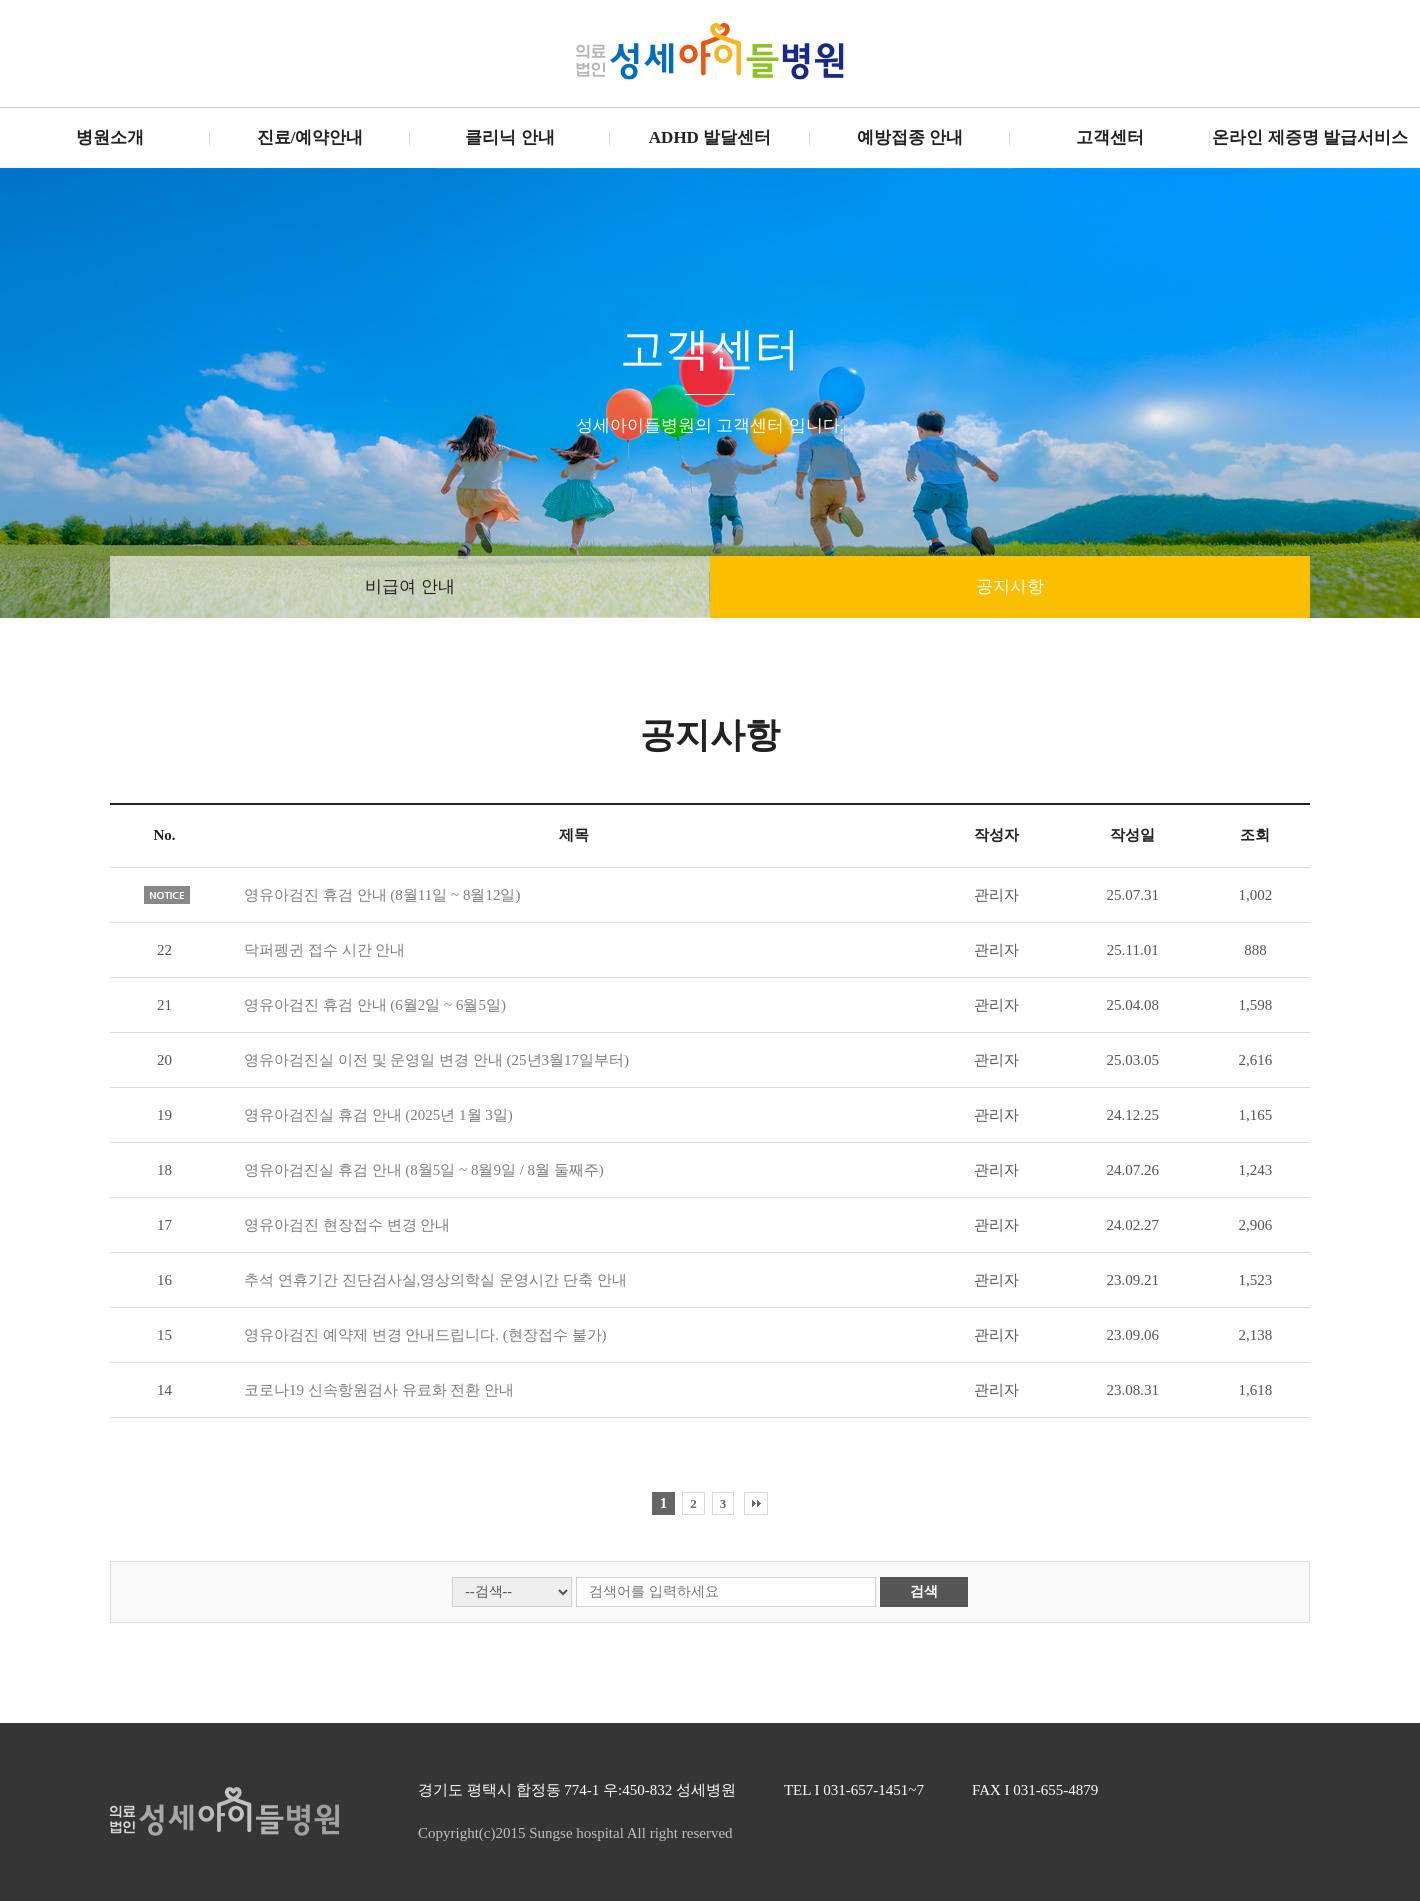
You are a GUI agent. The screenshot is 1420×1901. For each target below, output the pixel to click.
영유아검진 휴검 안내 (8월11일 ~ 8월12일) (382, 895)
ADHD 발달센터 (710, 137)
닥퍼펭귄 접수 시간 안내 (324, 950)
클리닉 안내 (509, 137)
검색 (924, 1591)
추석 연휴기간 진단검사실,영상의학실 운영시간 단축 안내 (435, 1280)
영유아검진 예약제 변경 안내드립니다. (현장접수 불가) (425, 1335)
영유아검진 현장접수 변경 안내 (347, 1225)
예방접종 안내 (910, 137)
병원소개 (110, 137)
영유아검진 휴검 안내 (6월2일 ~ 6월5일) (375, 1005)
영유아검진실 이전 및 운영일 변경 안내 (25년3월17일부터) (436, 1060)
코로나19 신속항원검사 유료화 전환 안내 (379, 1390)
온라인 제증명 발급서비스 (1310, 137)
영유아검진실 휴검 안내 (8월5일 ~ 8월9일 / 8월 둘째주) (424, 1170)
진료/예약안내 (310, 137)
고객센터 (1110, 137)
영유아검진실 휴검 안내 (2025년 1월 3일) (378, 1115)
